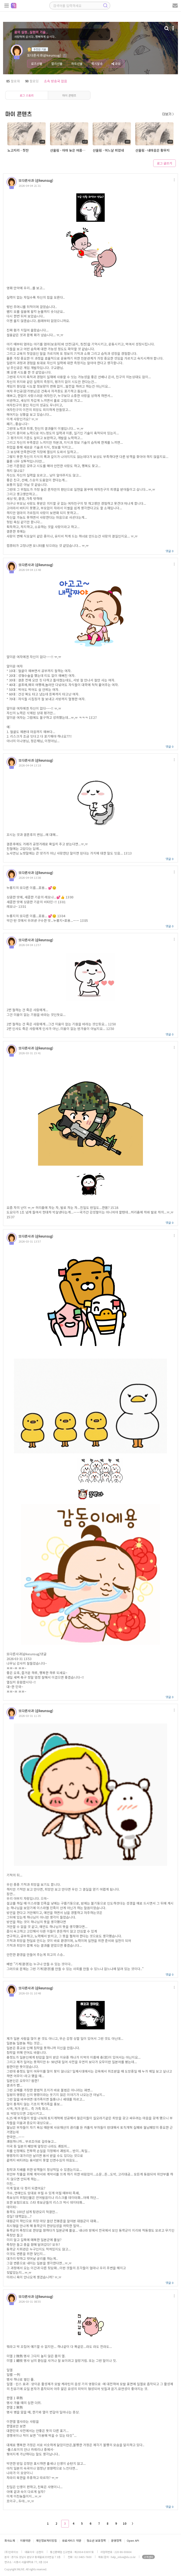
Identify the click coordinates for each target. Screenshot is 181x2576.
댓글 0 (169, 551)
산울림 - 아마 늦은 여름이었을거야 (69, 150)
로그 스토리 (27, 95)
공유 (116, 63)
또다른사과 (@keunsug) (36, 180)
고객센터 (148, 2557)
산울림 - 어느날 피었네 (108, 150)
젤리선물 (57, 63)
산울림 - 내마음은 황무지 (152, 150)
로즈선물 (36, 63)
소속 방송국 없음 (55, 81)
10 (124, 2523)
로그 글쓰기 (164, 163)
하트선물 (77, 63)
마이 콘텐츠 (69, 95)
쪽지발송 (97, 63)
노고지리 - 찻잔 (18, 150)
